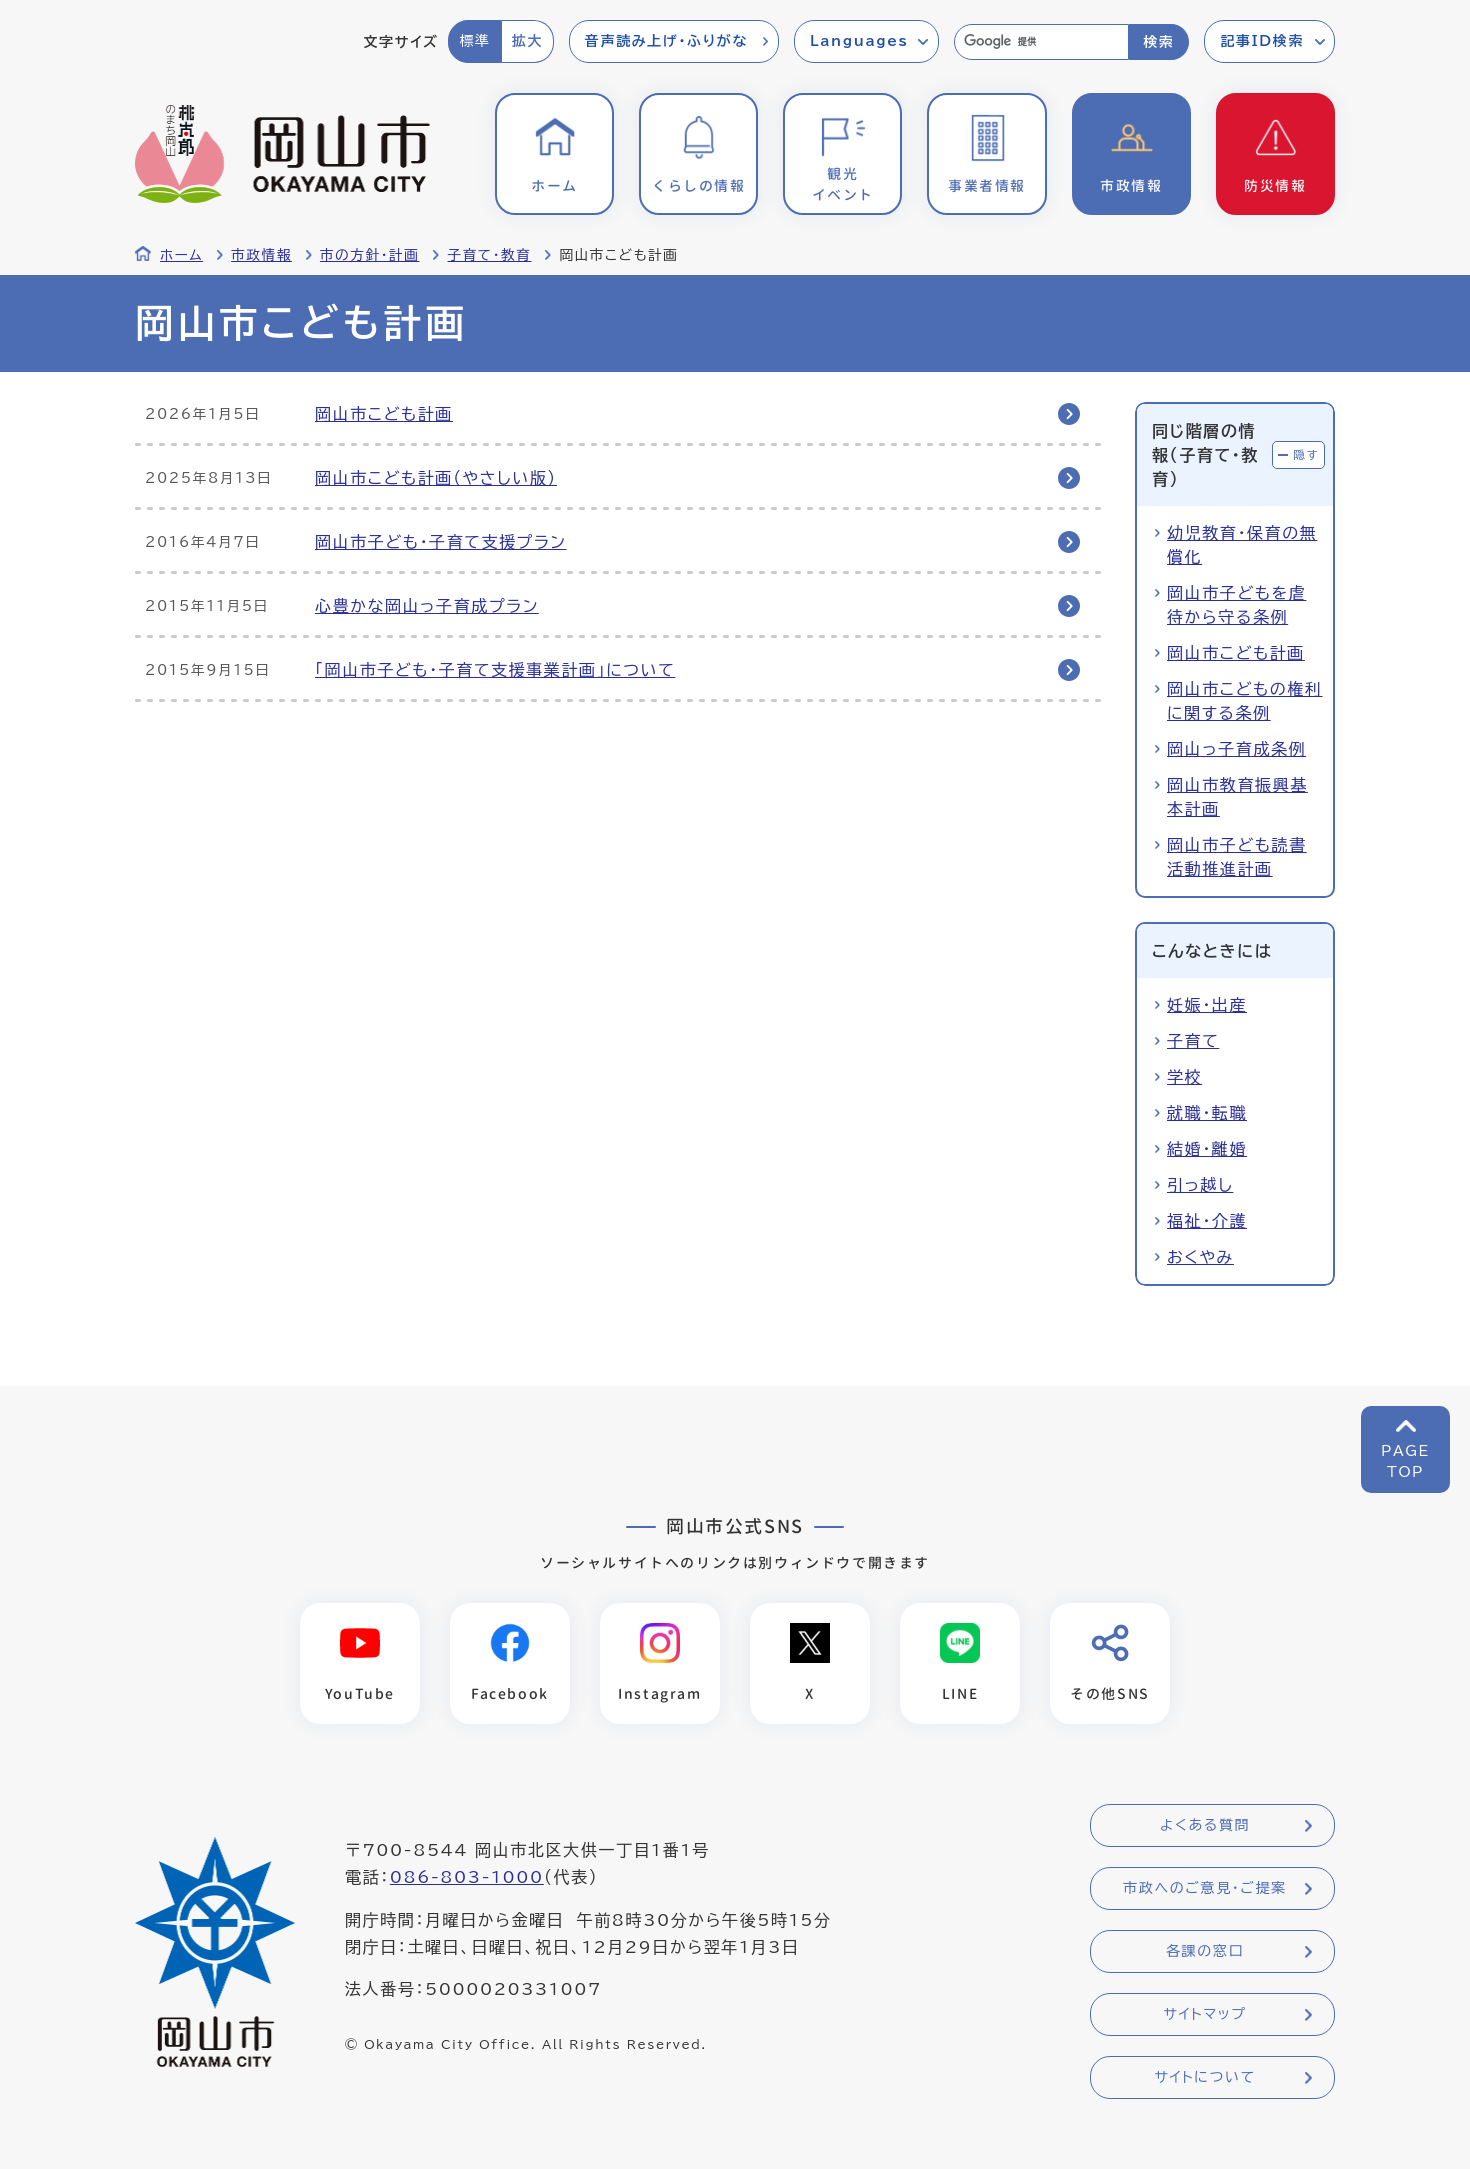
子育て (1193, 1041)
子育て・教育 (489, 255)
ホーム (181, 255)
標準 (474, 41)
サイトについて (1204, 2077)
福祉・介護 (1207, 1221)
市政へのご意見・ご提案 (1205, 1888)
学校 (1184, 1077)
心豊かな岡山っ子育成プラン (427, 606)
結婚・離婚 (1207, 1149)
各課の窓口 (1205, 1951)
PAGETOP (1405, 1461)
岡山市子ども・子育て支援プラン (441, 542)
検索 (1158, 42)
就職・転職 (1207, 1113)
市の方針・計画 (370, 255)
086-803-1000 (467, 1877)
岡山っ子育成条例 (1236, 749)
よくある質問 (1205, 1825)
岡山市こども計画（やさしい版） (436, 478)
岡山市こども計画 (384, 414)
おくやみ (1200, 1257)
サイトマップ (1204, 2014)
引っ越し (1200, 1185)
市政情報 (261, 255)
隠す (1306, 454)
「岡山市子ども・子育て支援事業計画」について (495, 670)
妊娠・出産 (1207, 1005)
